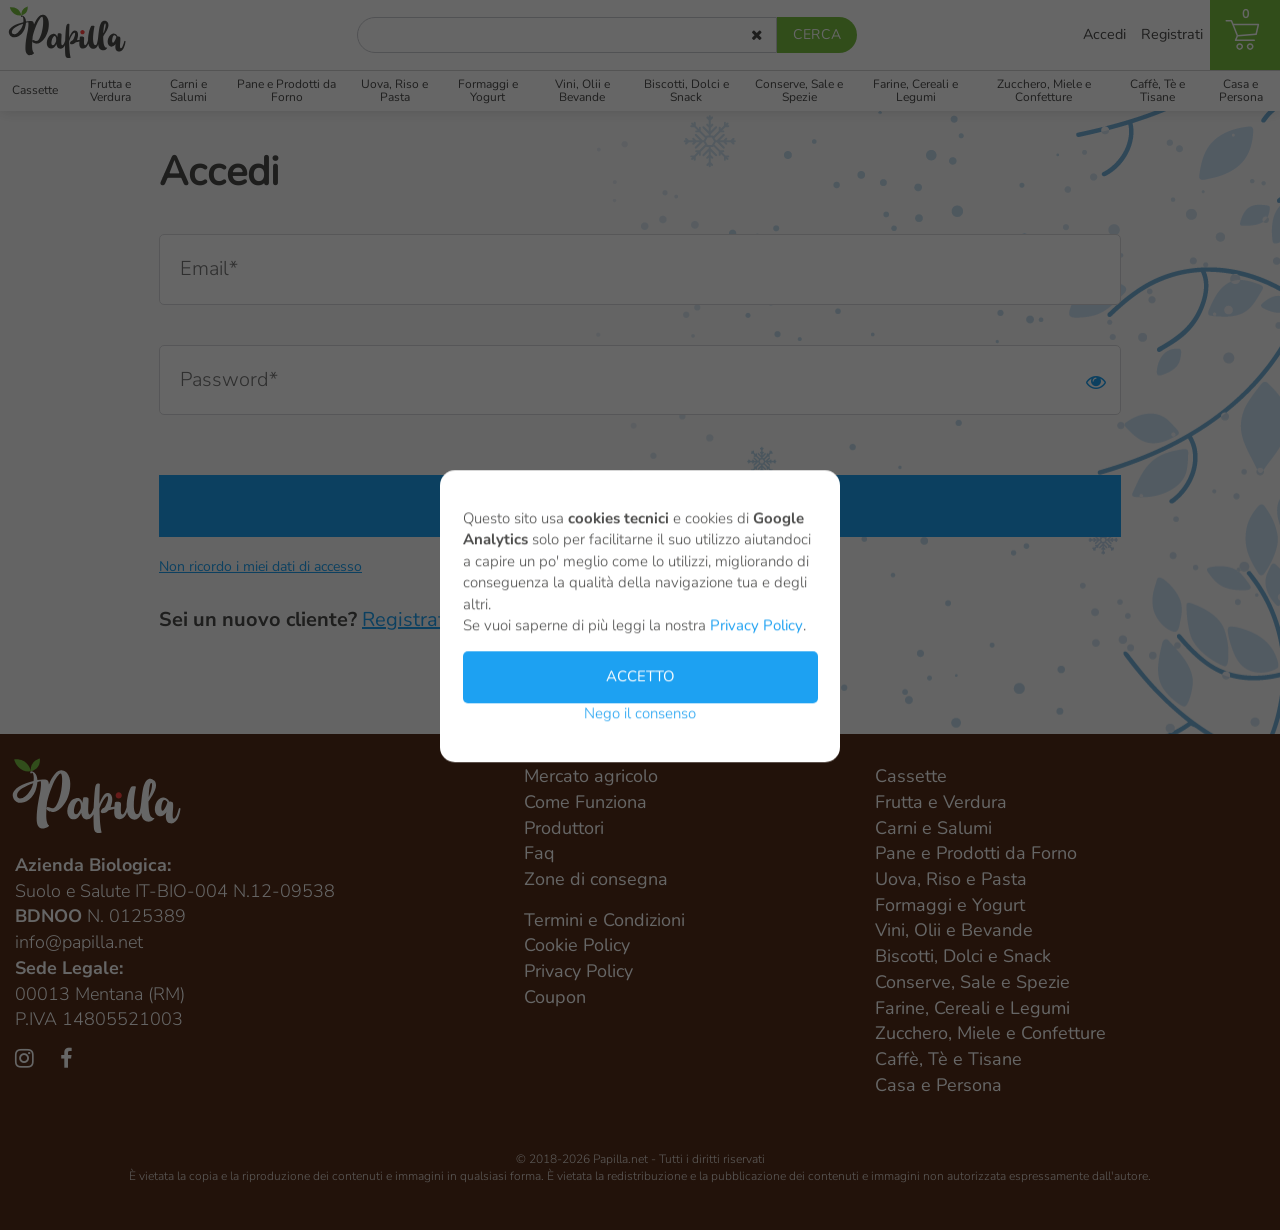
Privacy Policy (756, 633)
